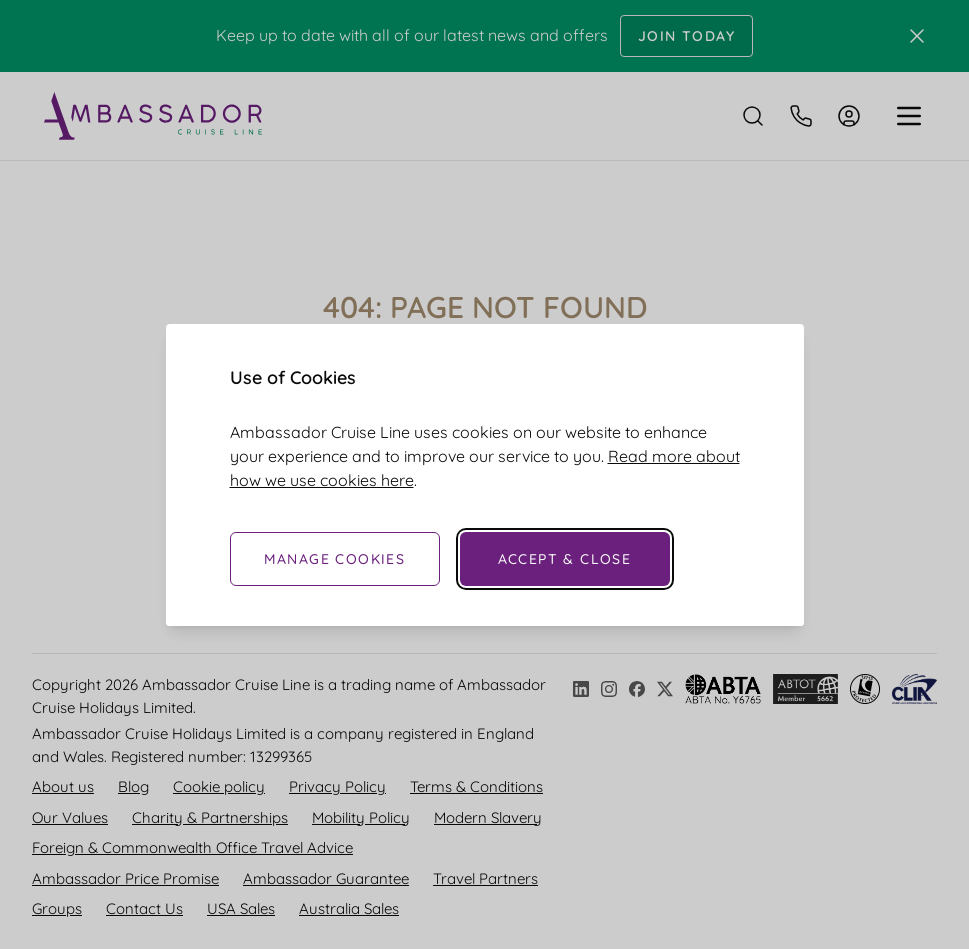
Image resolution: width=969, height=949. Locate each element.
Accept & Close (565, 559)
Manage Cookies (335, 559)
